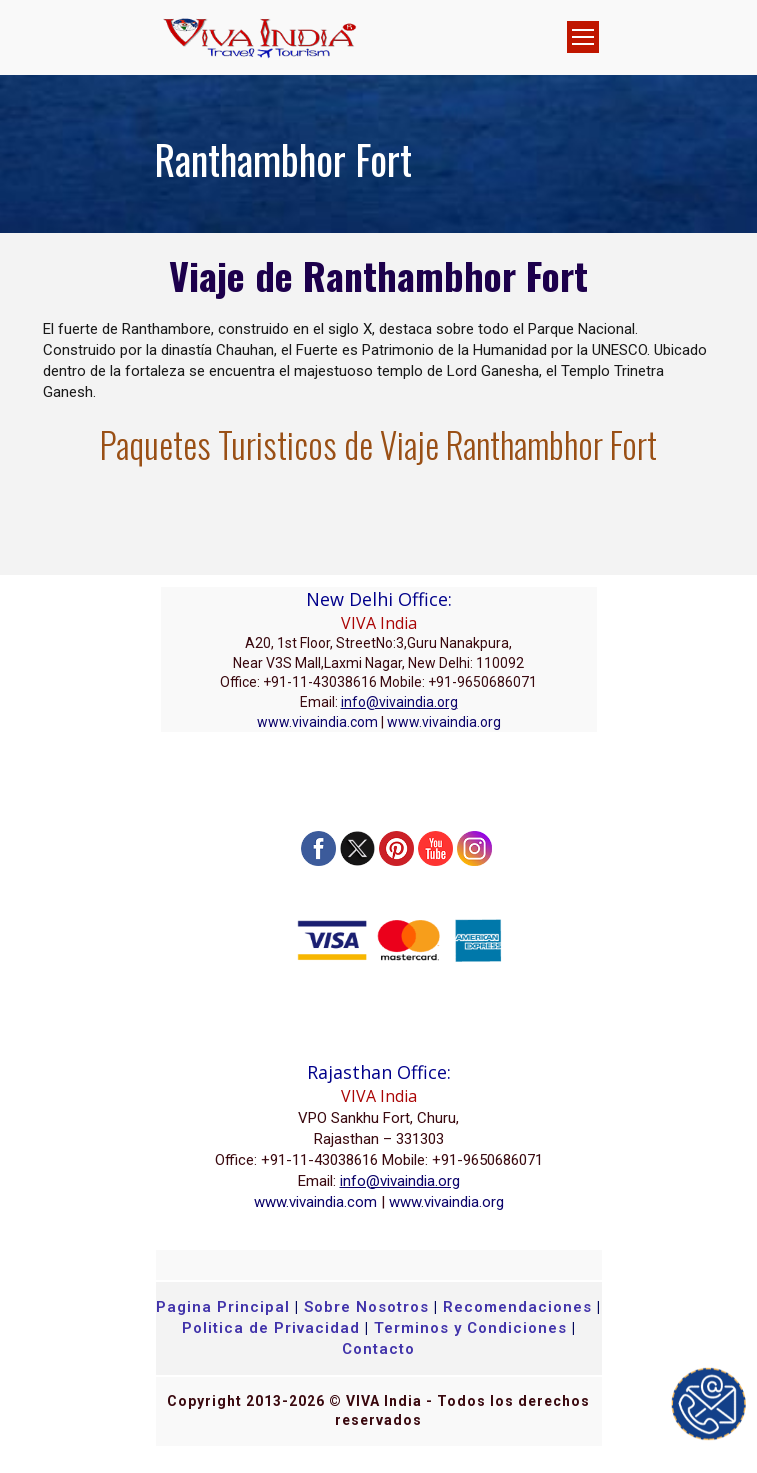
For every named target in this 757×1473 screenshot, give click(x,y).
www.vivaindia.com (317, 722)
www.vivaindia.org (444, 722)
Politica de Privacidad (271, 1328)
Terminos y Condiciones (473, 1328)
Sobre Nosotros (366, 1307)
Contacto (378, 1349)
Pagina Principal (223, 1307)
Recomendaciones (517, 1307)
